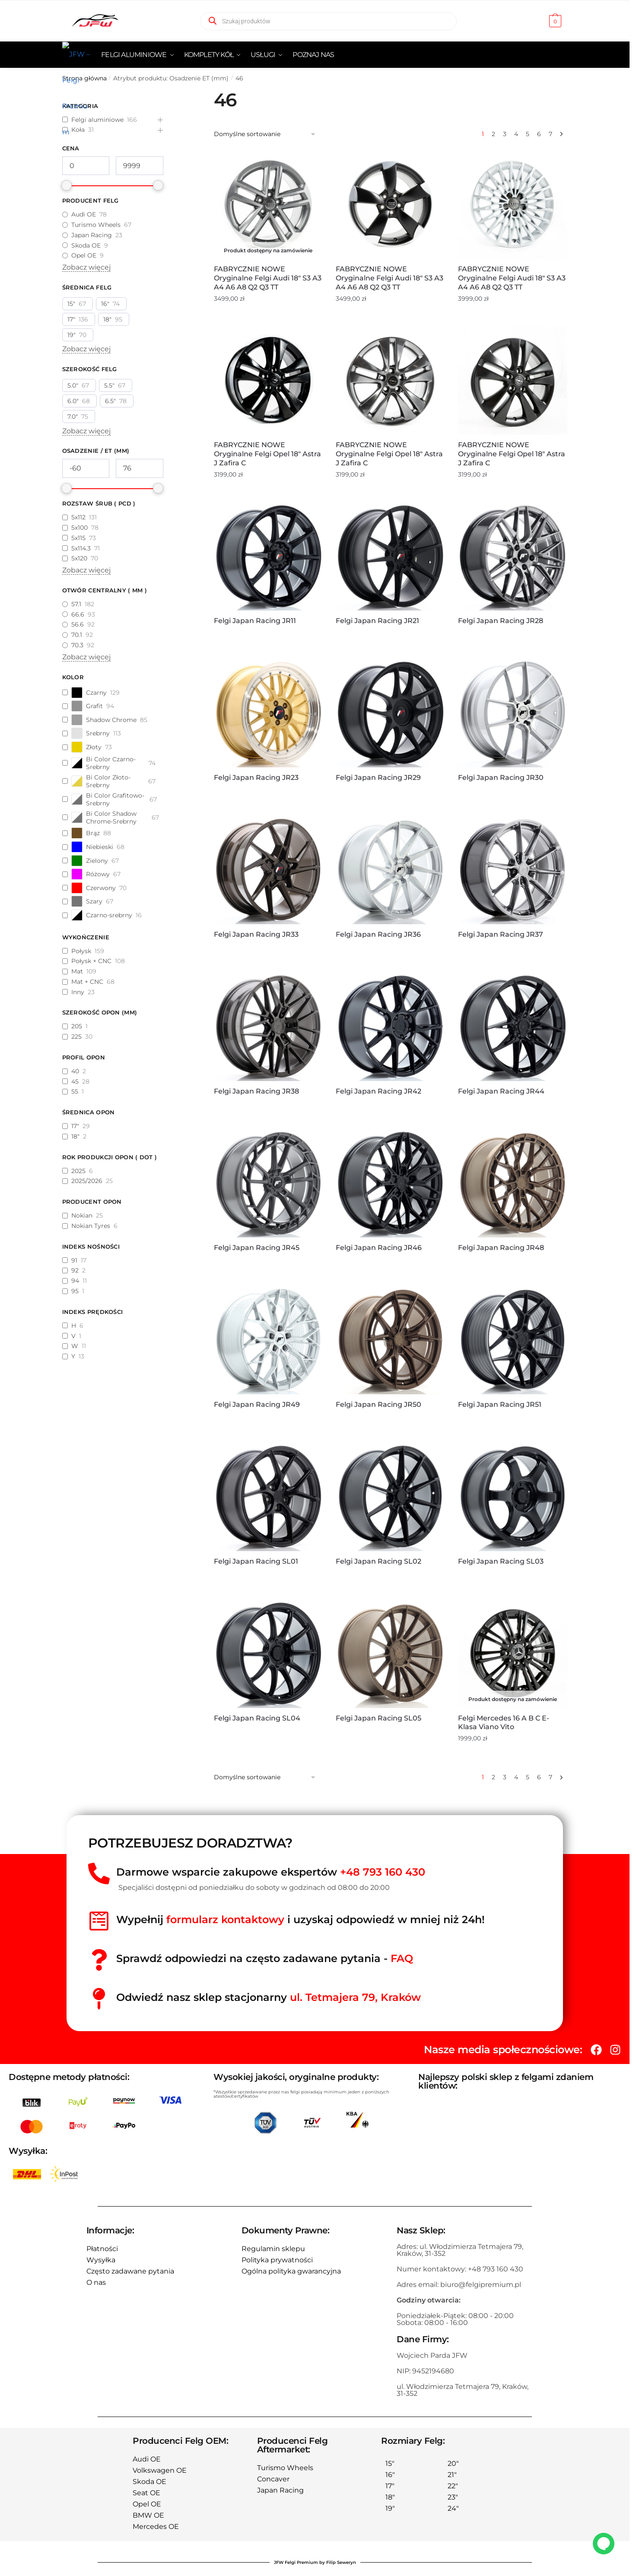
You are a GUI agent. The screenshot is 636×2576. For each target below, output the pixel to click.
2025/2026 (86, 1181)
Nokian (81, 1215)
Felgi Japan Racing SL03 (501, 1561)
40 (75, 1071)
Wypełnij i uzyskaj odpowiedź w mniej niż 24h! (300, 1919)
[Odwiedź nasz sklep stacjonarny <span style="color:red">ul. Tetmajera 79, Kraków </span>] (99, 1999)
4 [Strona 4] (516, 134)
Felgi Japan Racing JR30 (501, 777)
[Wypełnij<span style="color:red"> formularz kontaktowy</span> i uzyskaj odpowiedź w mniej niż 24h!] (99, 1921)
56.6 (77, 624)
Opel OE (83, 255)
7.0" (72, 416)
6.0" (73, 401)
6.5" (110, 401)
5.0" (72, 385)
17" (71, 319)
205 (76, 1026)
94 (75, 1281)
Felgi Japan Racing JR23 (256, 777)
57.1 (76, 604)
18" (107, 319)
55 (74, 1091)
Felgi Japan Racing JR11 (255, 621)
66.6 (77, 614)
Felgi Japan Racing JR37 (500, 934)
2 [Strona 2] (493, 134)
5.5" (109, 385)
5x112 (78, 517)
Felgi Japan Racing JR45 (256, 1247)
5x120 (79, 558)
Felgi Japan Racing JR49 (257, 1404)
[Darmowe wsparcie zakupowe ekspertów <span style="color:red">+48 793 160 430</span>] (99, 1873)
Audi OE (83, 214)
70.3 (77, 645)
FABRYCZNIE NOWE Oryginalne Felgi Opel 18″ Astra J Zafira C (267, 454)
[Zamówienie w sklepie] (265, 134)
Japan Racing (91, 235)
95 (75, 1291)
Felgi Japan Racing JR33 (256, 934)
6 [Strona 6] (539, 134)
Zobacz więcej (86, 267)
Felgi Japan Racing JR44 (501, 1091)
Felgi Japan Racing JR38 (256, 1091)
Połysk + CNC (91, 961)
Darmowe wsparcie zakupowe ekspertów (270, 1872)
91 (74, 1260)
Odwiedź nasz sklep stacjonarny (268, 1997)
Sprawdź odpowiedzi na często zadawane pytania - (264, 1958)
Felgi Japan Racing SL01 (256, 1561)
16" (105, 304)
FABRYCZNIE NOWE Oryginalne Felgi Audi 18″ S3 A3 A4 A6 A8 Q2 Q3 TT (267, 278)
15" (71, 304)
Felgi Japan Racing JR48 (501, 1247)
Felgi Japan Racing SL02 (378, 1561)
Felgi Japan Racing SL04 (257, 1718)
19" (71, 335)
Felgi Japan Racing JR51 (499, 1404)
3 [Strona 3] (504, 134)
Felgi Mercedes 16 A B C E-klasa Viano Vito (503, 1722)
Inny (77, 992)
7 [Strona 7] (550, 134)
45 (75, 1081)
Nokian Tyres (90, 1226)
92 (75, 1270)
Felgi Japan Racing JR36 (378, 934)
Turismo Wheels (96, 225)
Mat (77, 971)
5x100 (79, 527)
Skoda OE (86, 245)
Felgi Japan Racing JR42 (378, 1091)
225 (76, 1036)
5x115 (78, 538)
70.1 (76, 635)
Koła (78, 130)
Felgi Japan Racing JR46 (379, 1247)
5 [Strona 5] (527, 134)
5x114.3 (81, 548)
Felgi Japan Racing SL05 (378, 1718)
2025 (78, 1171)
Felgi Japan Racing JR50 (378, 1404)
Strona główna (84, 78)
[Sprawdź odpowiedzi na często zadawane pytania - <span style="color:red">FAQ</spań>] (99, 1960)
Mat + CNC (87, 982)
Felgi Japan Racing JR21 (377, 621)
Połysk (81, 951)
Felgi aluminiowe (97, 120)
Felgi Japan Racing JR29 (378, 777)
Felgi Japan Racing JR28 (500, 621)
